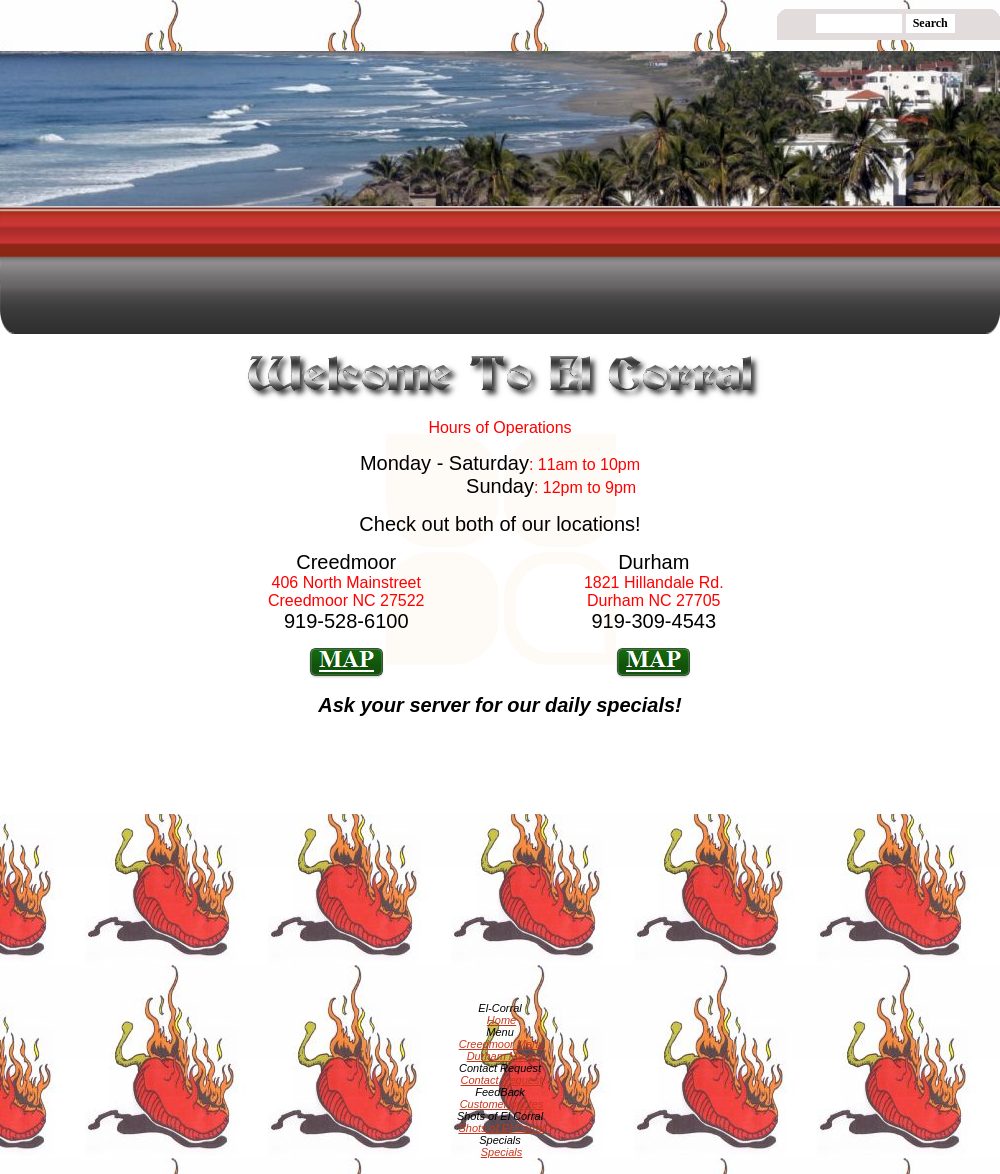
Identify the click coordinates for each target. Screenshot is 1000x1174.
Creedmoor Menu (502, 1044)
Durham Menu (502, 1056)
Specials (502, 1152)
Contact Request (502, 1080)
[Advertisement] (496, 380)
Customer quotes (502, 1104)
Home (501, 1020)
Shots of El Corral (501, 1128)
